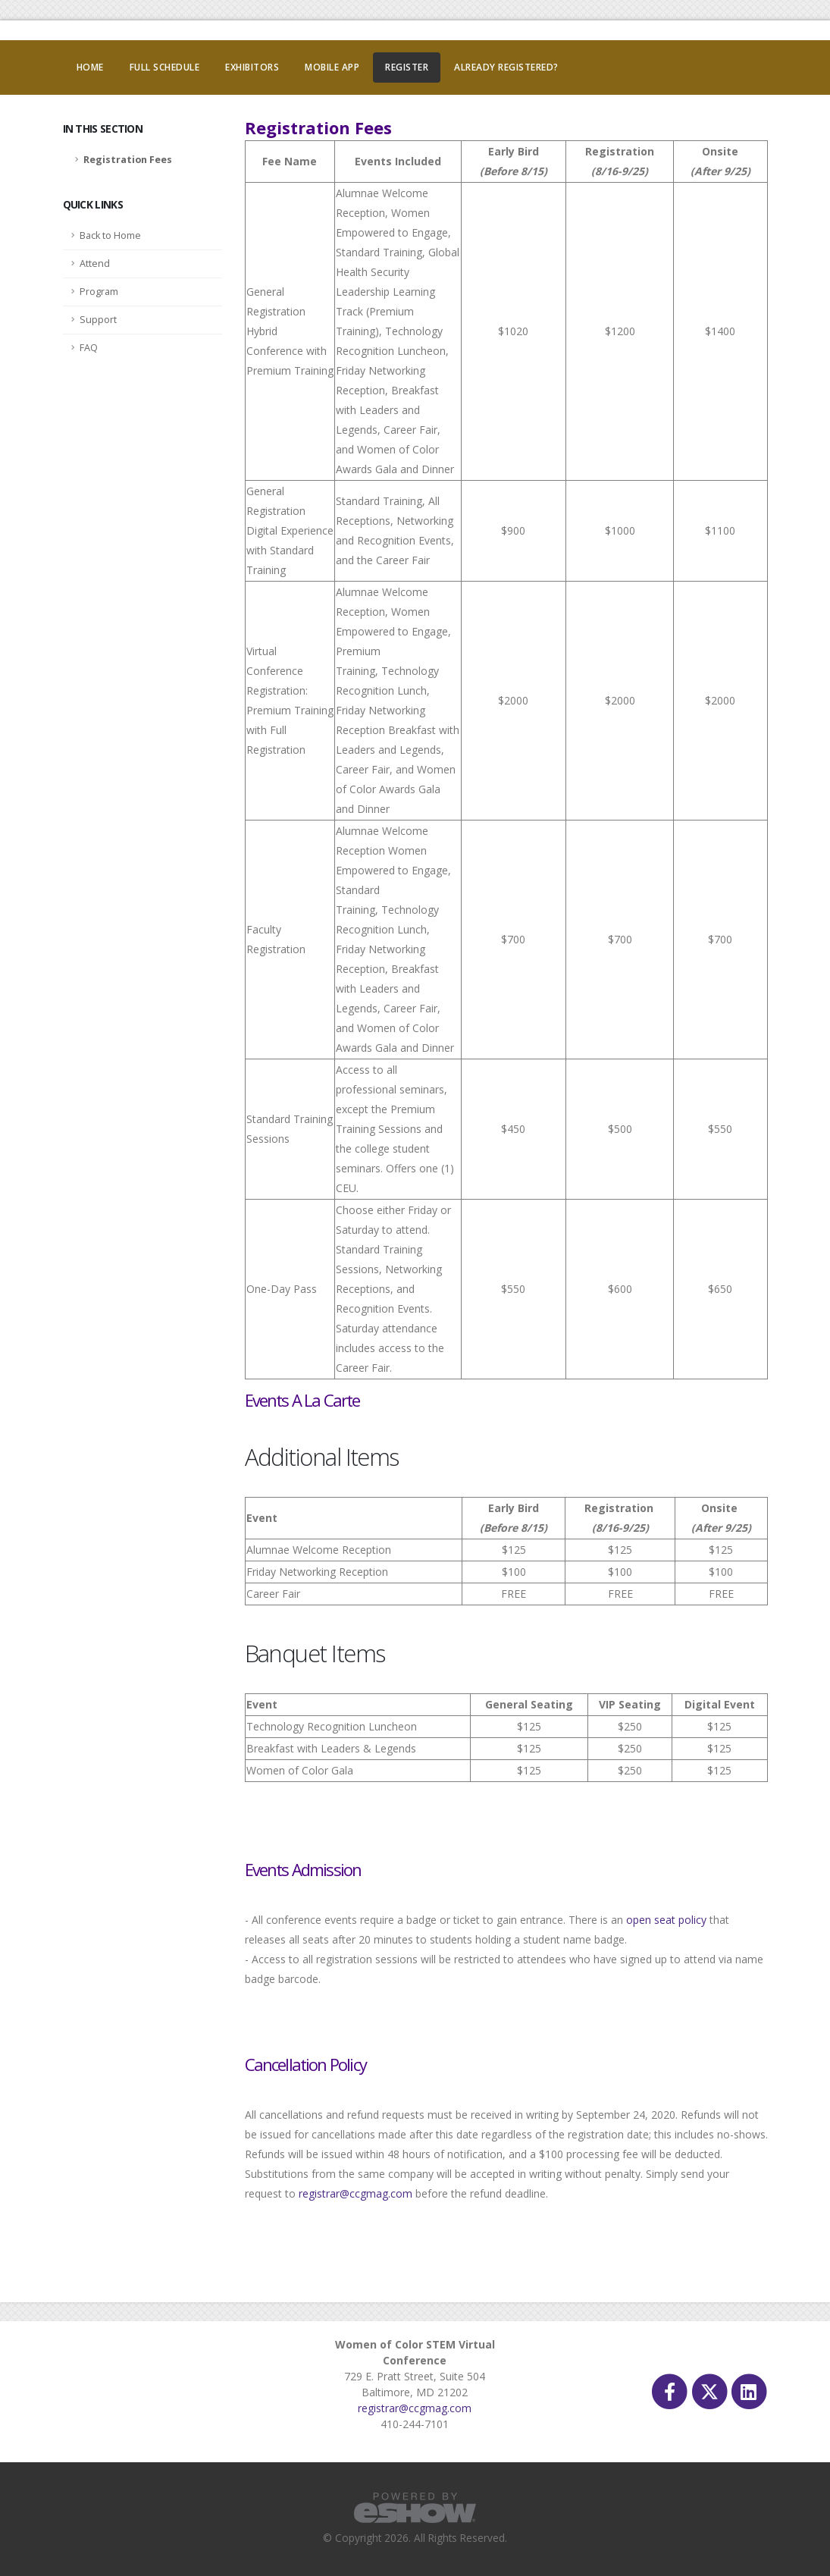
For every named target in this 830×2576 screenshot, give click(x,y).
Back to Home (110, 235)
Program (99, 291)
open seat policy (666, 1919)
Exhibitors (252, 67)
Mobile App (332, 67)
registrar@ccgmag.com (355, 2193)
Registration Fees (127, 159)
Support (98, 319)
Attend (95, 263)
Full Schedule (165, 67)
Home (90, 67)
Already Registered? (506, 67)
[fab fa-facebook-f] (671, 2390)
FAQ (89, 347)
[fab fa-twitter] (710, 2390)
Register (406, 67)
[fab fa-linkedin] (748, 2390)
